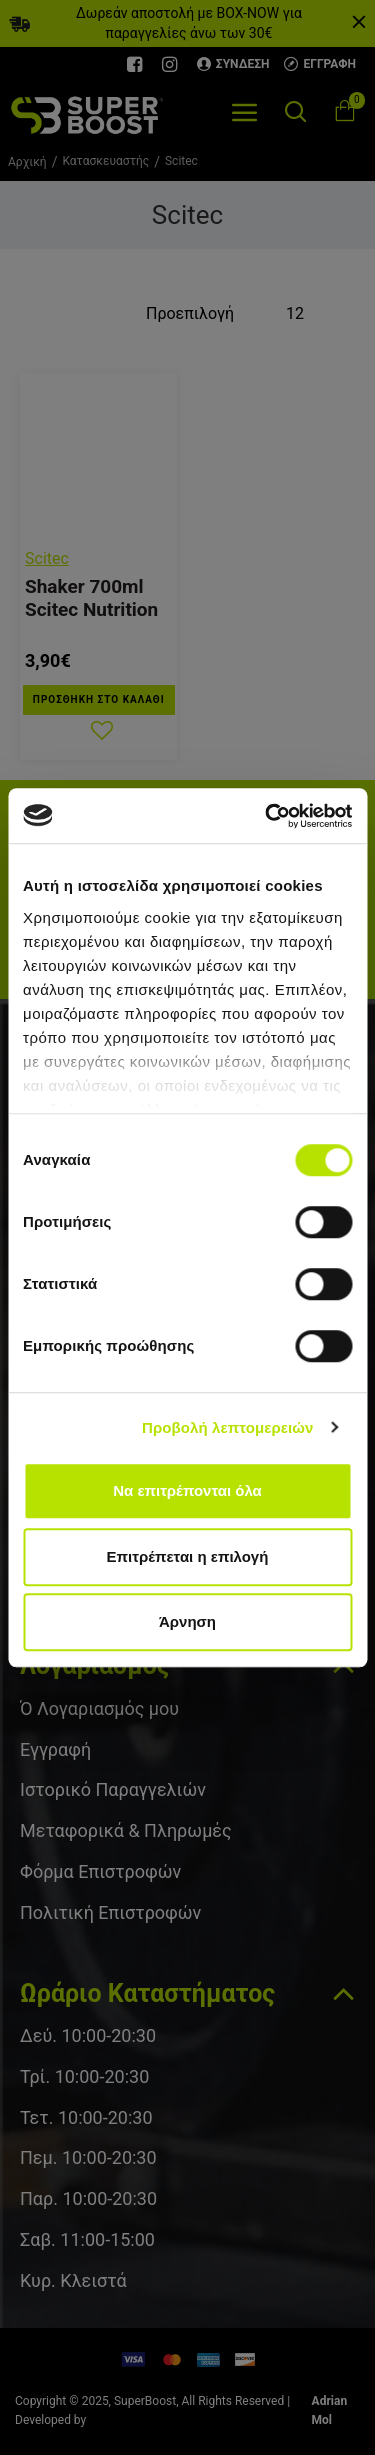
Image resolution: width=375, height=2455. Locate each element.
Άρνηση (187, 1621)
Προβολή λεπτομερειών (228, 1427)
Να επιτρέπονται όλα (187, 1490)
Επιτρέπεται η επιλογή (188, 1556)
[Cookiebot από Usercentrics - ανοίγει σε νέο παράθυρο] (267, 816)
